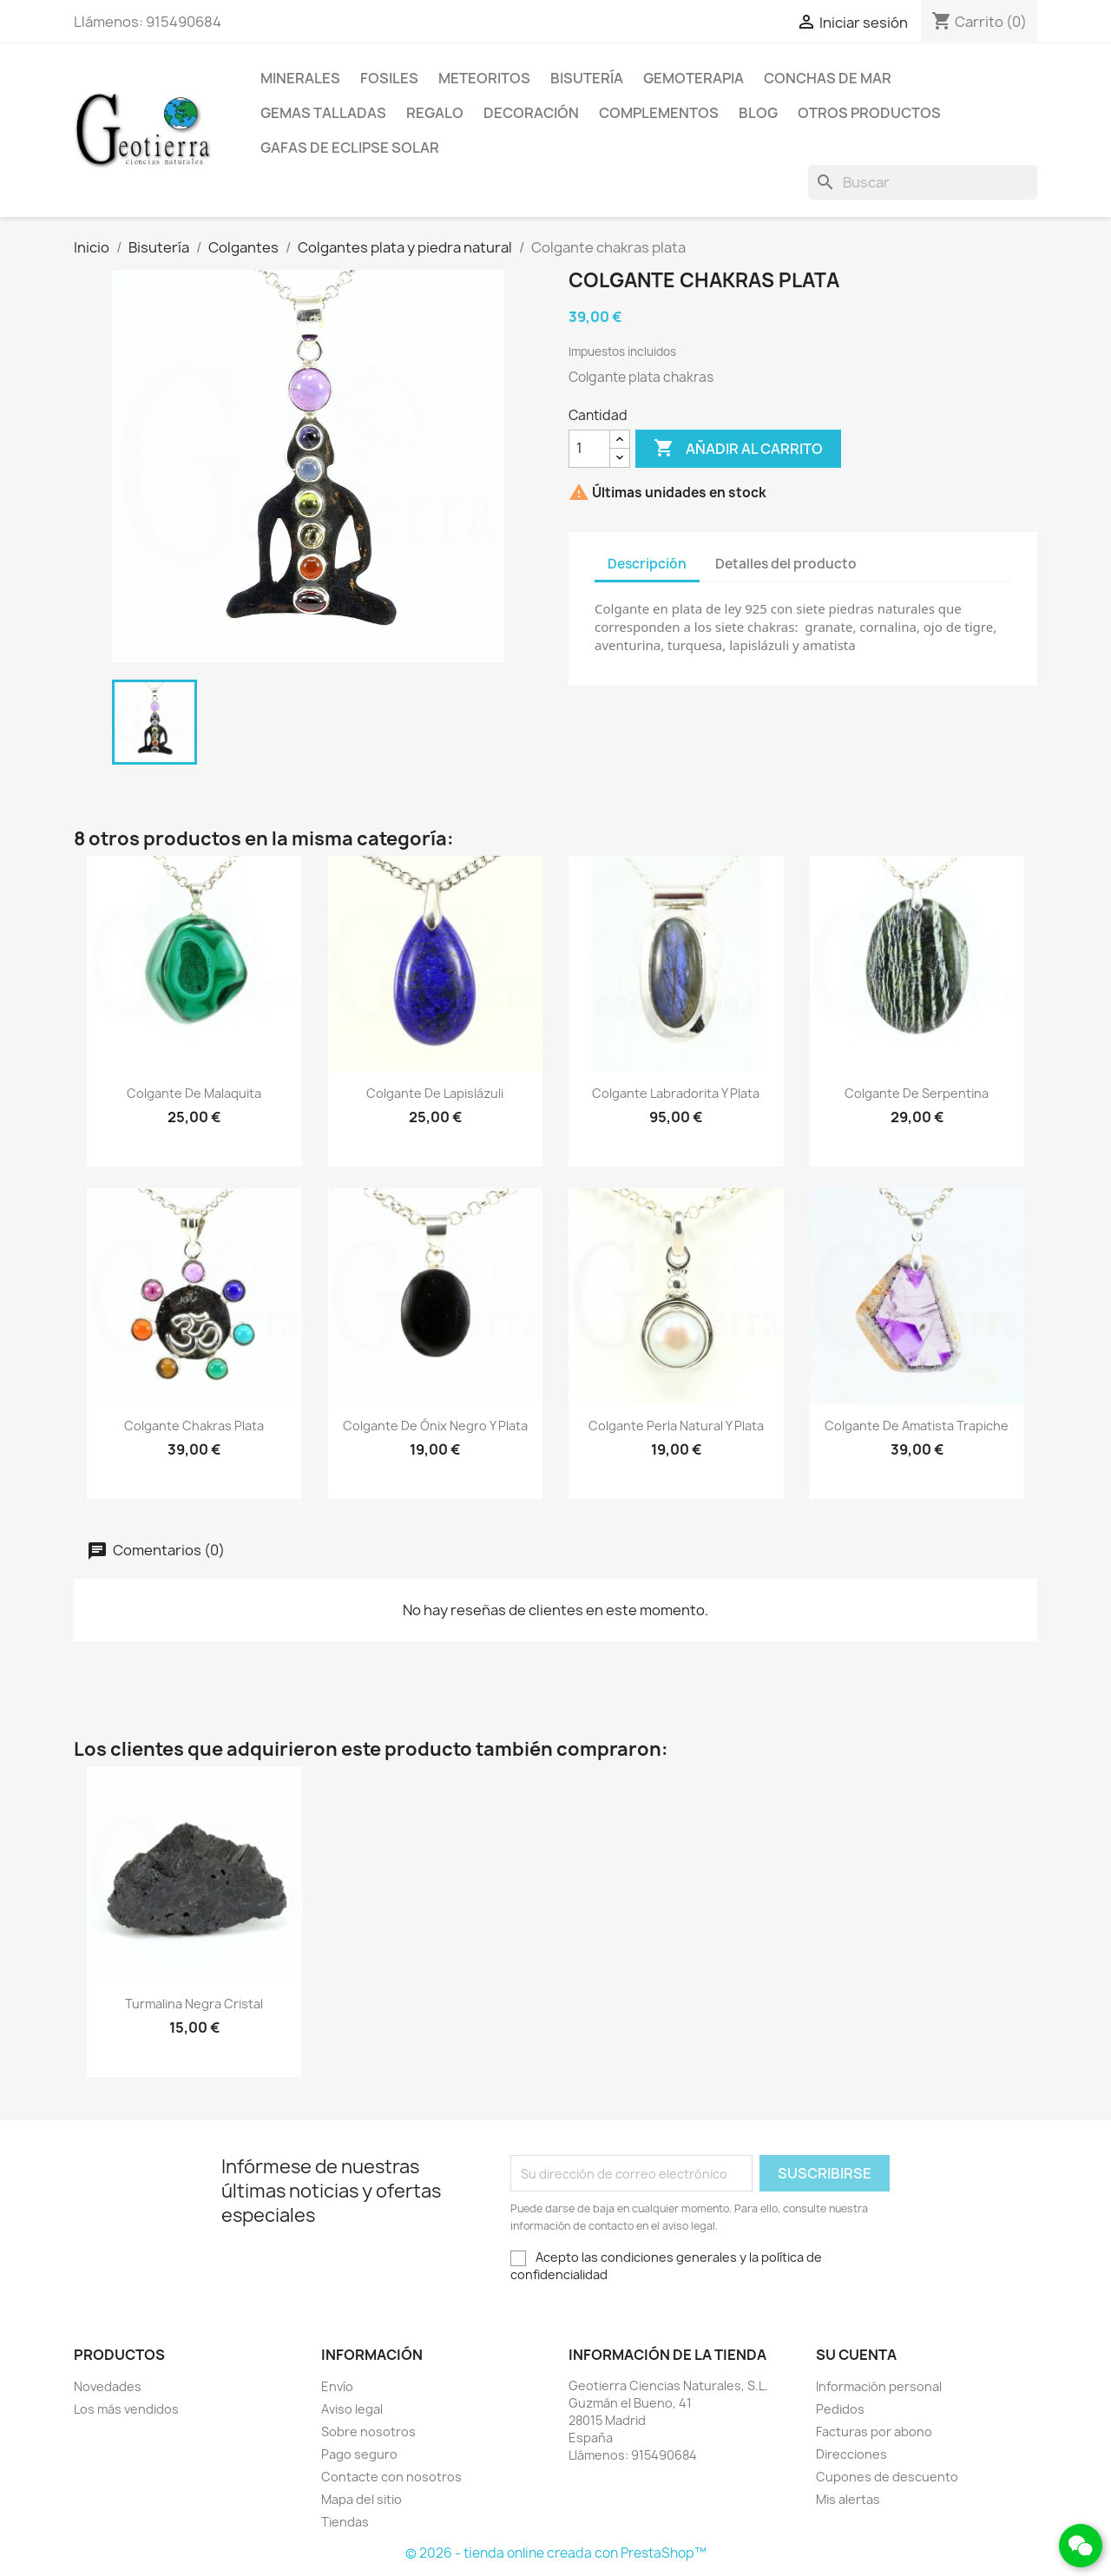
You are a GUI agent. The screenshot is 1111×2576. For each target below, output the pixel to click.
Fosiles (389, 78)
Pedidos (840, 2409)
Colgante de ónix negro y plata (435, 1425)
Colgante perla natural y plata (676, 1425)
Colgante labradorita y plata (675, 1093)
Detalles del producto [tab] (786, 564)
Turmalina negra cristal (194, 2003)
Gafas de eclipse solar (349, 147)
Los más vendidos (126, 2409)
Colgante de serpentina (917, 1093)
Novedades (107, 2386)
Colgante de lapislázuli (434, 1093)
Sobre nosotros (368, 2431)
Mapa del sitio (361, 2499)
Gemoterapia (693, 78)
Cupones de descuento (887, 2476)
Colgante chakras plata (194, 1425)
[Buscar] (922, 182)
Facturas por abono (874, 2431)
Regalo (434, 112)
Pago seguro (359, 2454)
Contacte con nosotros (391, 2476)
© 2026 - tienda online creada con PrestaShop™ (556, 2553)
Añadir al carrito (738, 448)
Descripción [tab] (647, 564)
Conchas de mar (827, 78)
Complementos (659, 112)
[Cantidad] (589, 449)
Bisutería (586, 78)
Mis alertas (848, 2499)
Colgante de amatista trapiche (917, 1425)
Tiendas (345, 2522)
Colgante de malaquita (194, 1093)
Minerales (300, 78)
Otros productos (869, 112)
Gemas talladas (323, 112)
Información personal (879, 2386)
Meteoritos (484, 78)
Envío (337, 2386)
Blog (758, 112)
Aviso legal (352, 2409)
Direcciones (851, 2454)
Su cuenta (856, 2354)
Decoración (531, 112)
